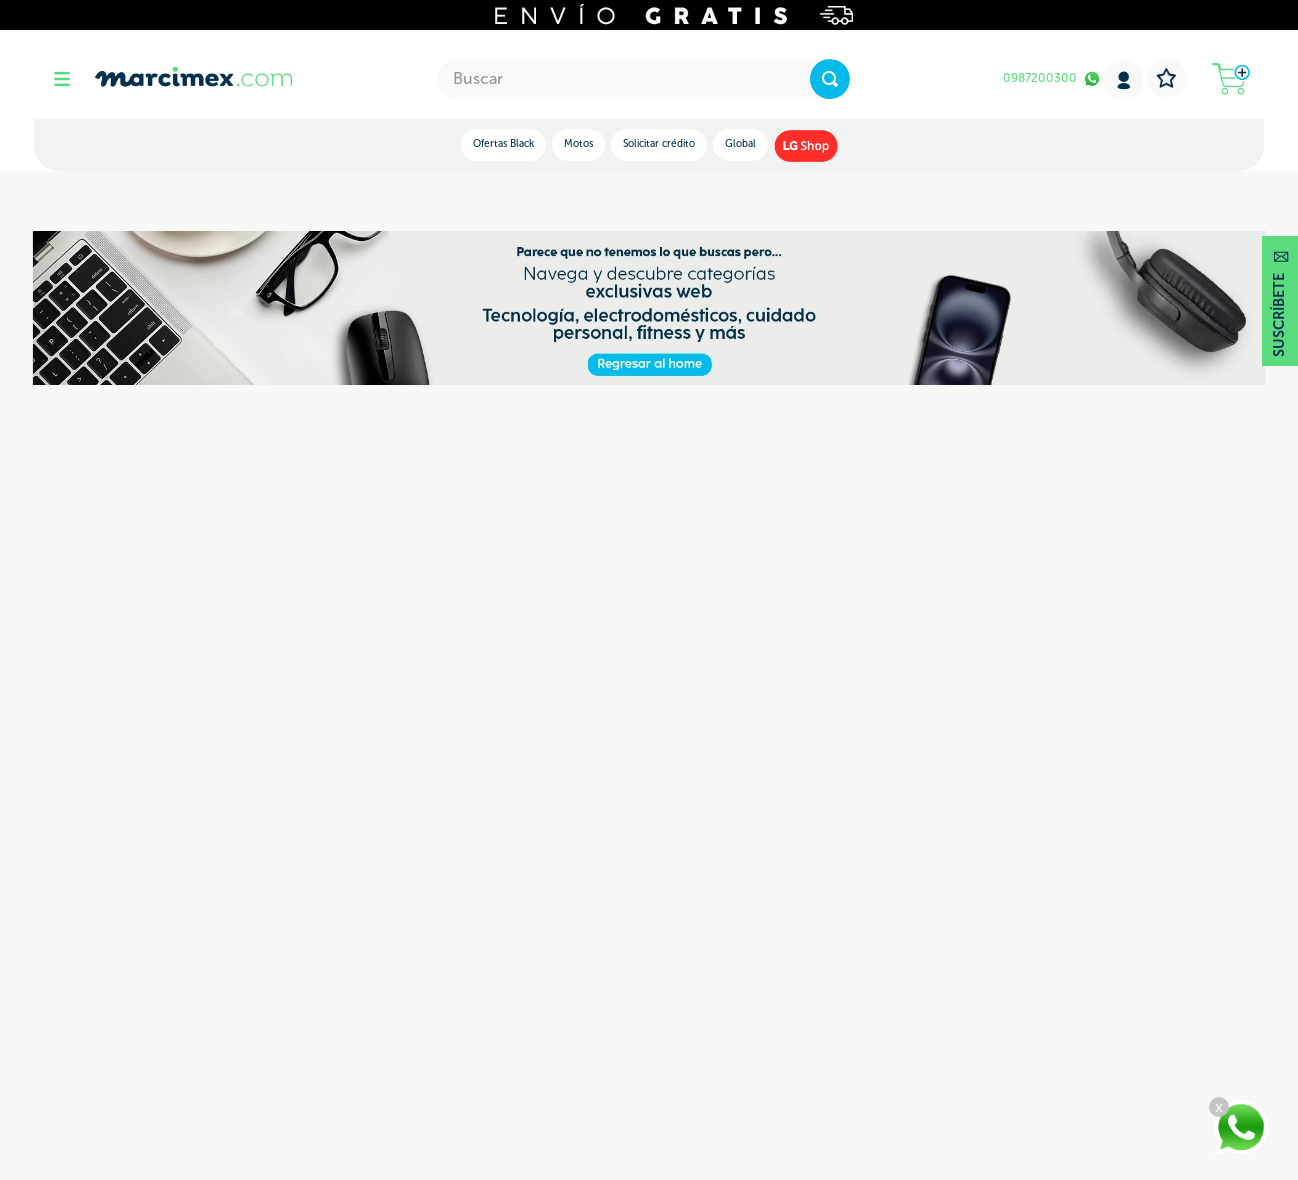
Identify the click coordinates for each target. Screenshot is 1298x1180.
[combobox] (643, 79)
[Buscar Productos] (830, 79)
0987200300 (1040, 78)
